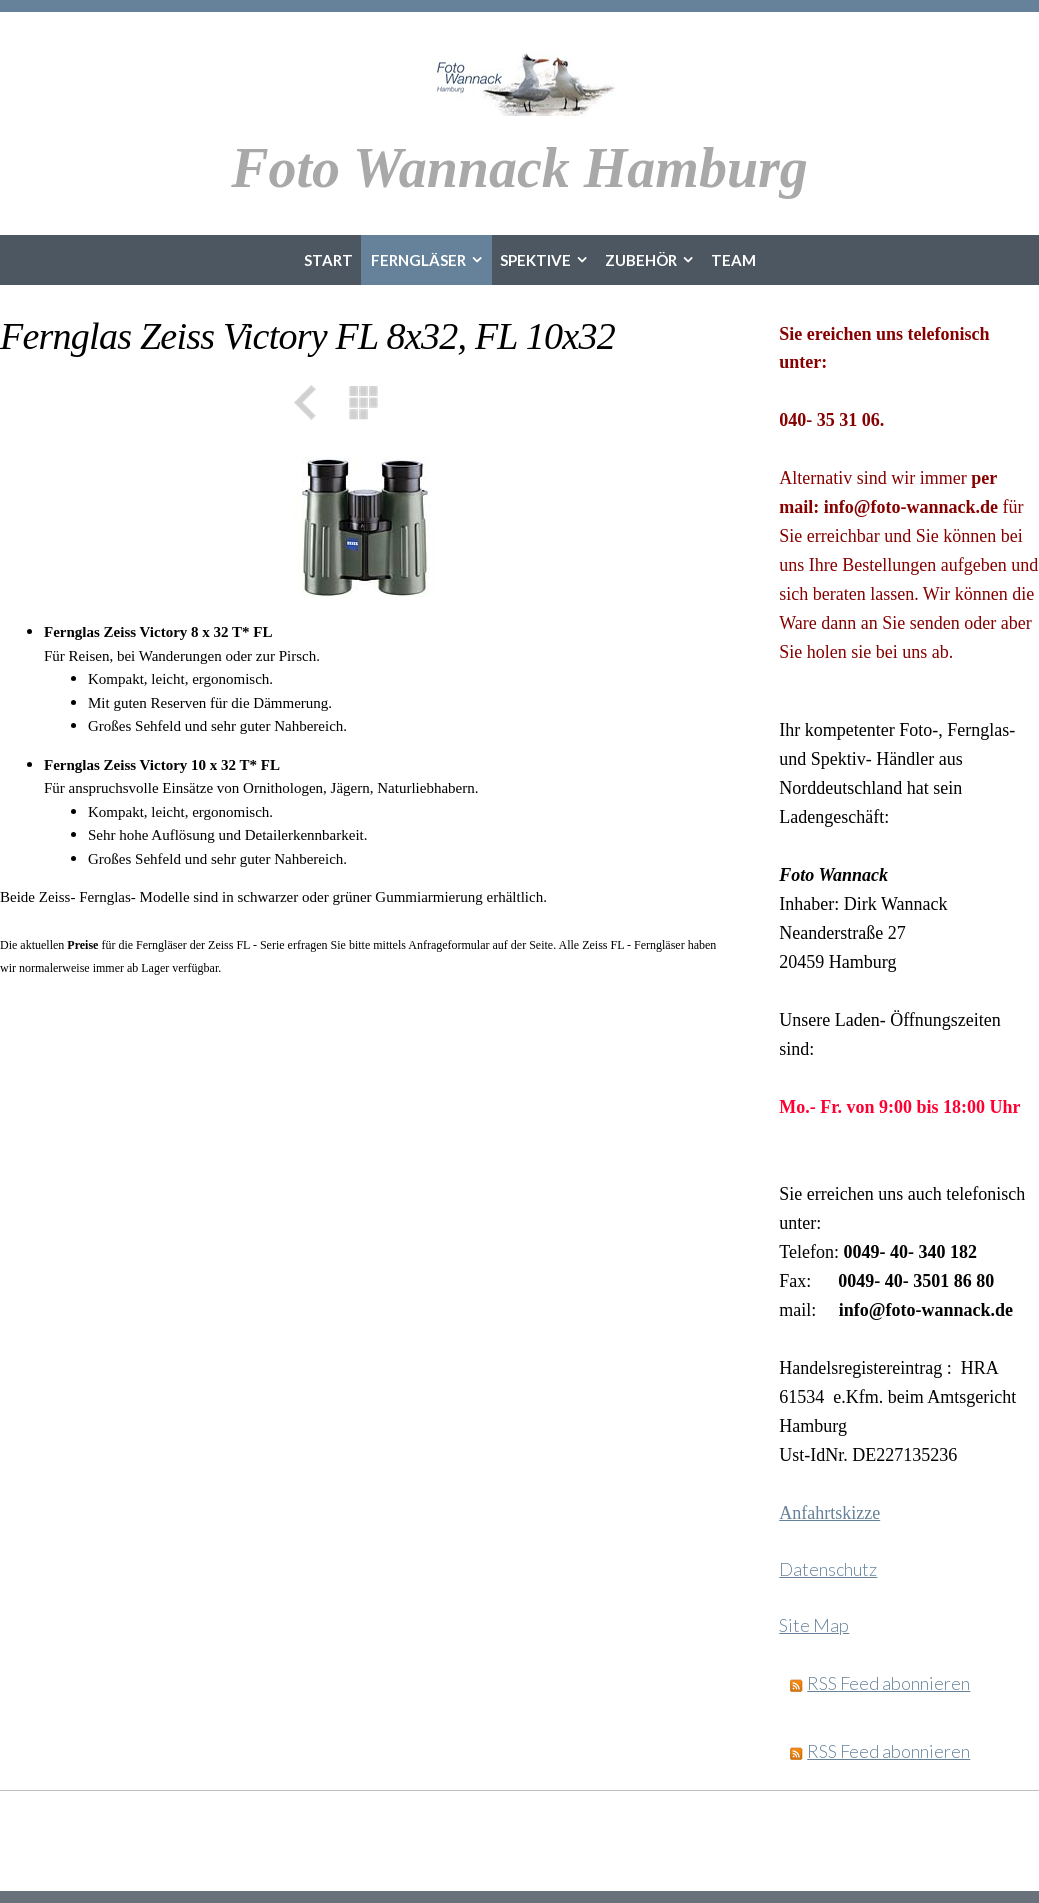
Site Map (814, 1625)
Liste (364, 402)
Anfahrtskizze (829, 1513)
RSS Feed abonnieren (888, 1683)
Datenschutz (828, 1569)
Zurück (312, 402)
